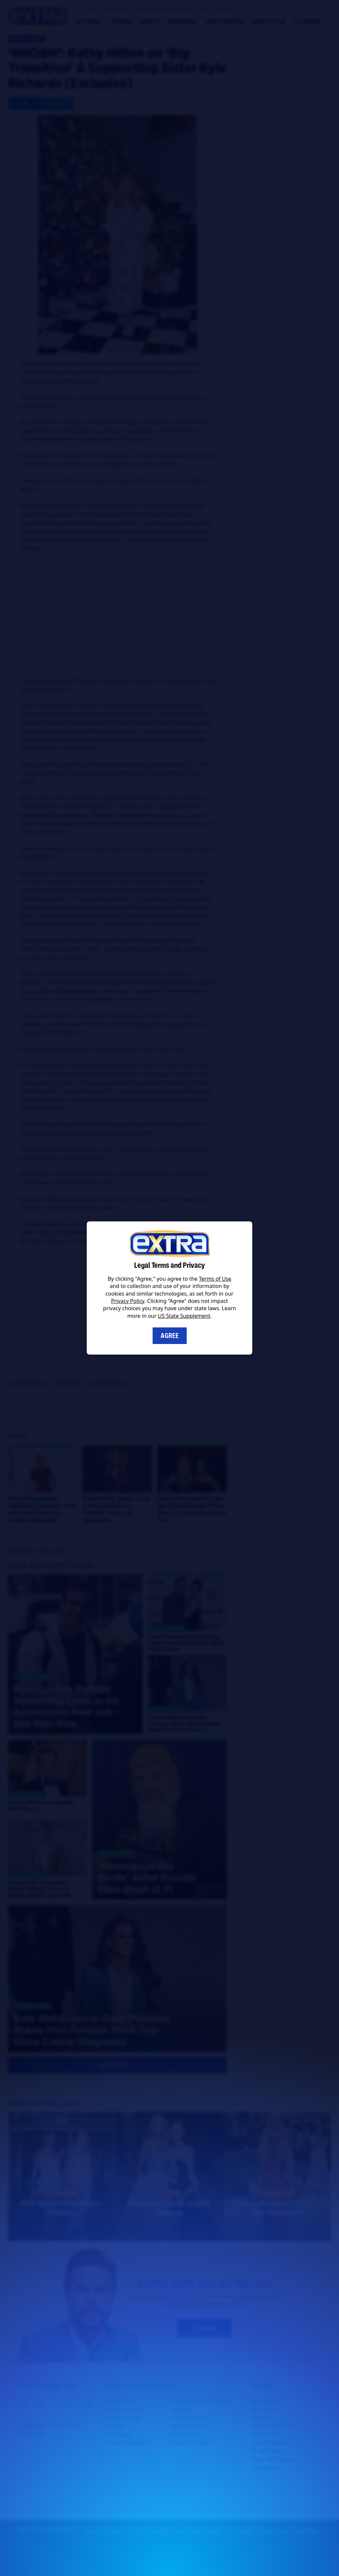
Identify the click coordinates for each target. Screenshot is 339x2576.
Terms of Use (215, 1278)
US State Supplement (184, 1315)
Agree (170, 1336)
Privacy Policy (127, 1301)
